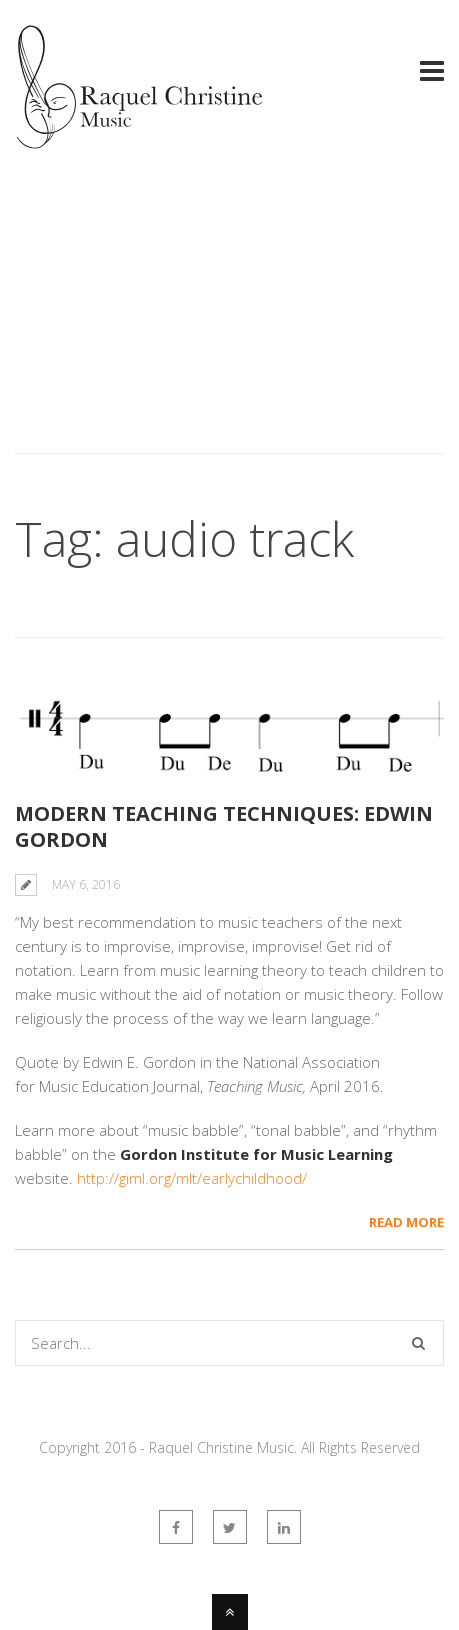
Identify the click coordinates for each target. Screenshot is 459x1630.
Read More (406, 1222)
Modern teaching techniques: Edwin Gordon (224, 826)
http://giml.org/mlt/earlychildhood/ (192, 1178)
